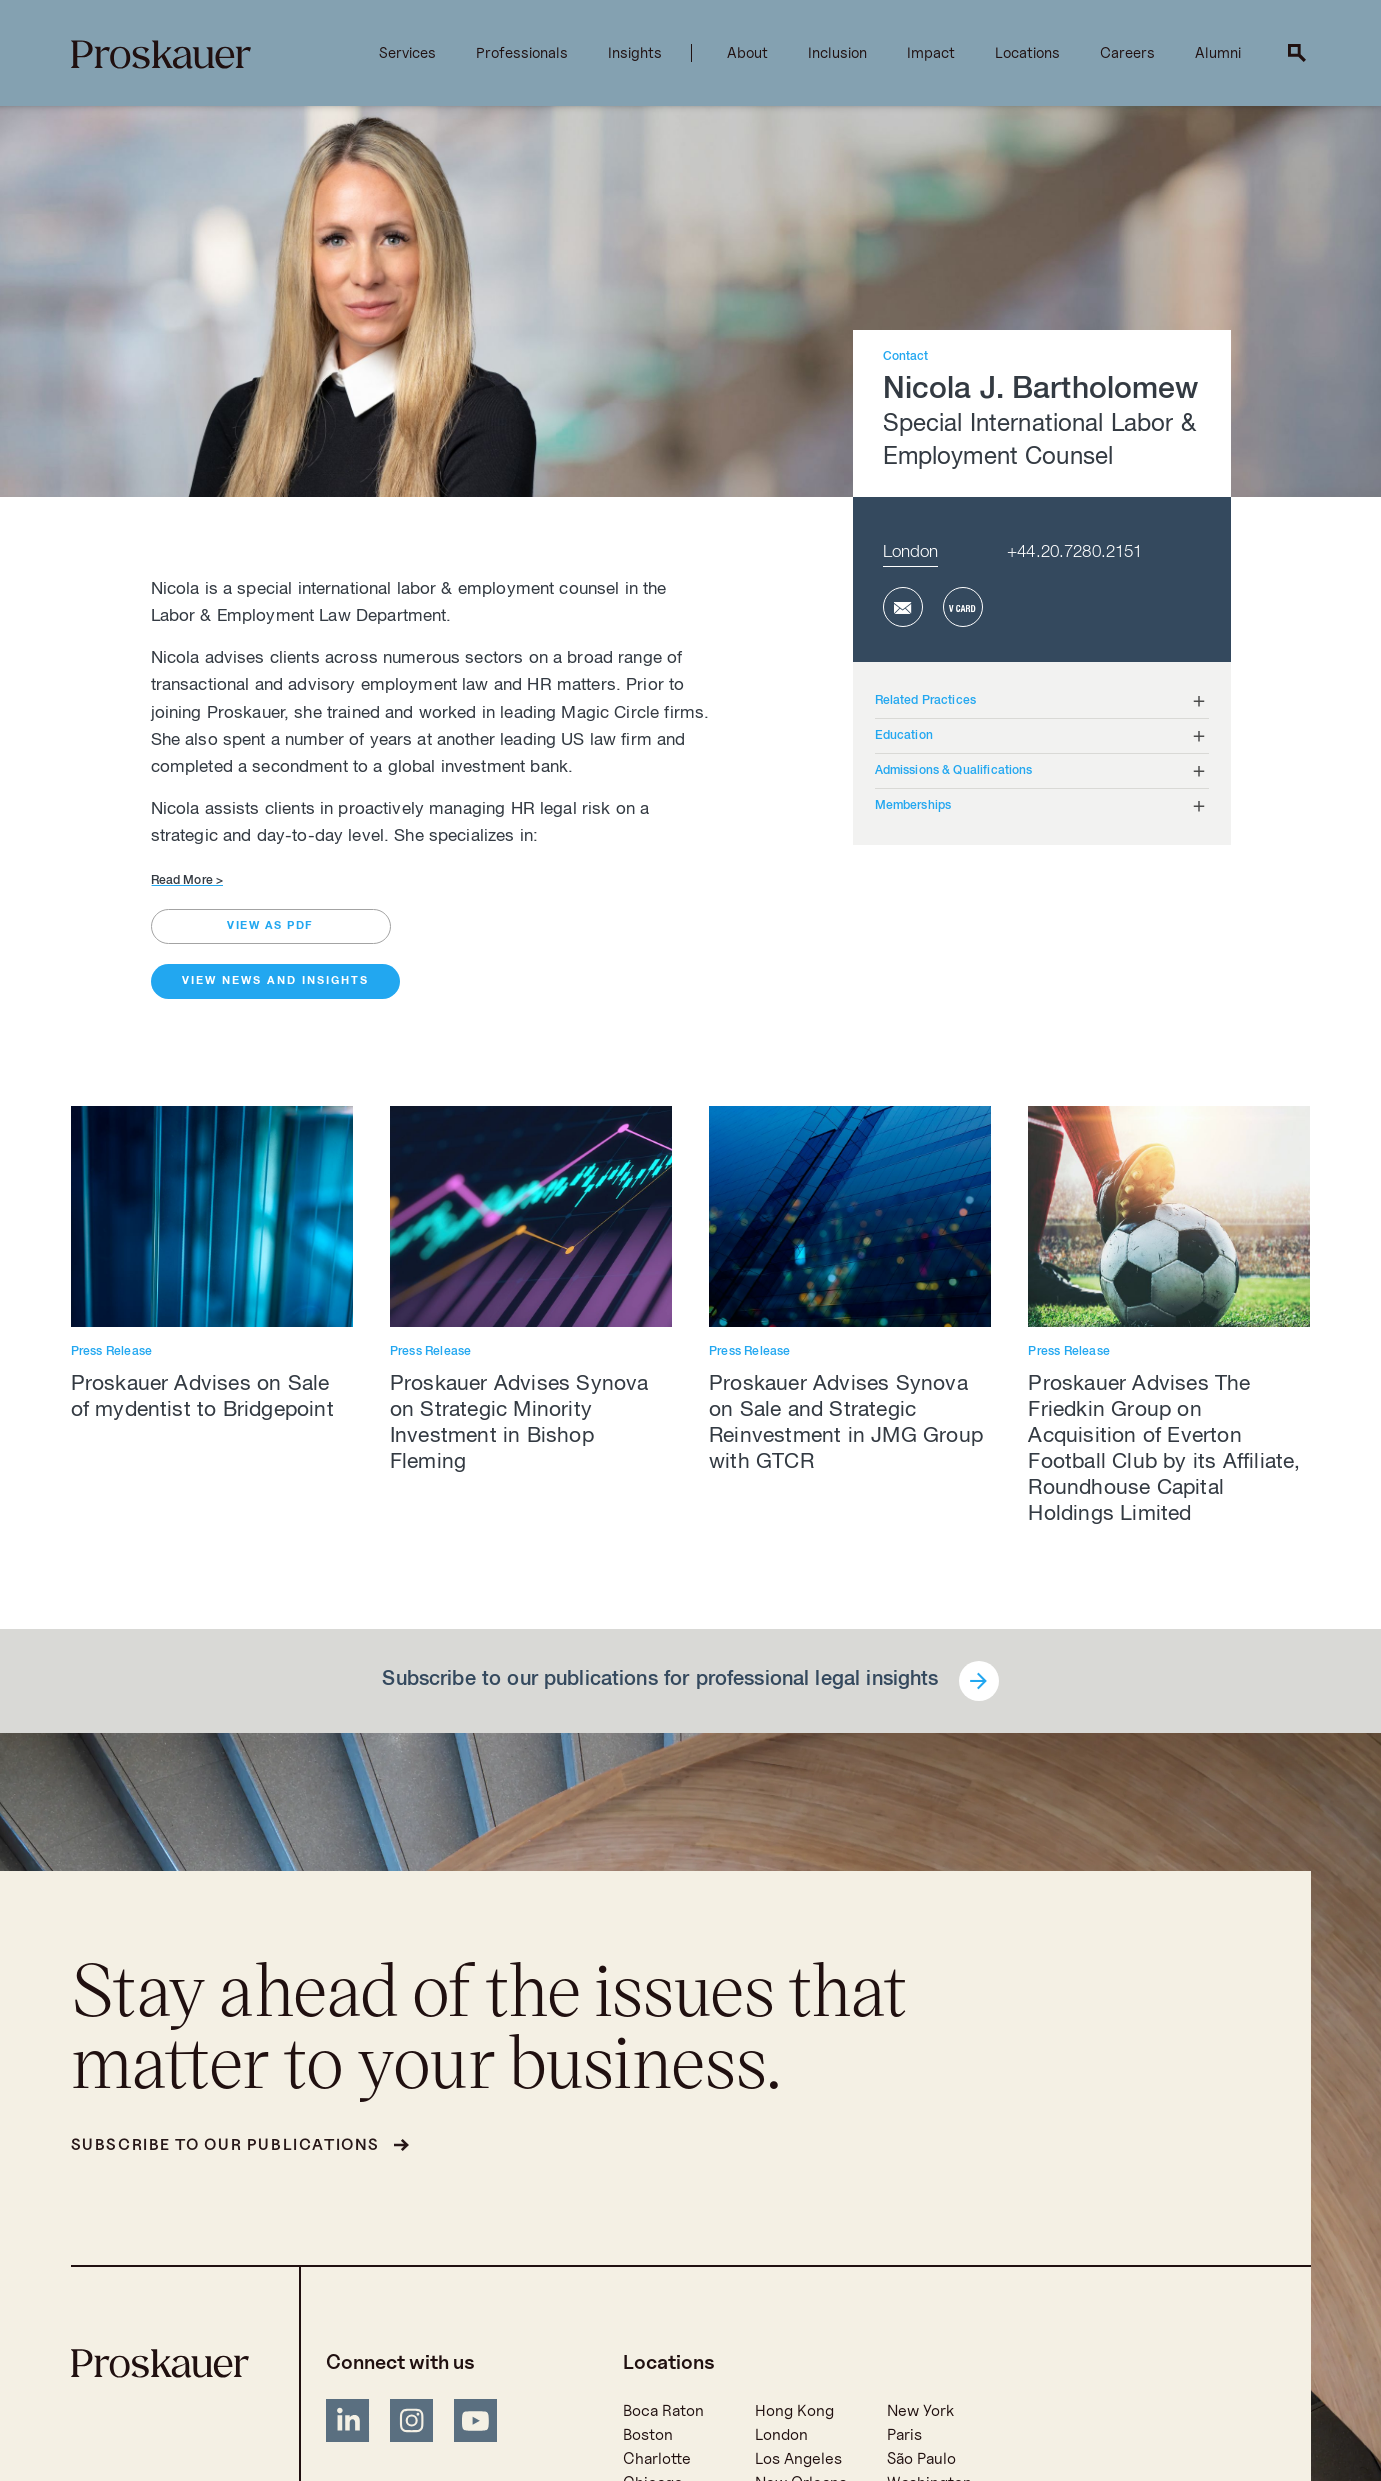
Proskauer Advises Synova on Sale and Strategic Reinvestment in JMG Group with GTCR (846, 1424)
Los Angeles (798, 2458)
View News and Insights (275, 981)
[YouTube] (476, 2424)
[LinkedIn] (348, 2424)
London (911, 553)
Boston (648, 2434)
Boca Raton (663, 2410)
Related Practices (926, 701)
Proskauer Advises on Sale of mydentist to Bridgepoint (202, 1398)
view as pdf (270, 926)
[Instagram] (412, 2424)
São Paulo (921, 2458)
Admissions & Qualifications (954, 771)
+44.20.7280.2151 (1074, 553)
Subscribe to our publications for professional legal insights (660, 1681)
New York (920, 2410)
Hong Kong (794, 2410)
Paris (904, 2434)
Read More (187, 881)
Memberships (913, 806)
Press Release (112, 1352)
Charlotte (657, 2458)
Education (904, 736)
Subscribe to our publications (225, 2144)
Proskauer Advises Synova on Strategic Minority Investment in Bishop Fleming (519, 1424)
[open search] (1297, 53)
